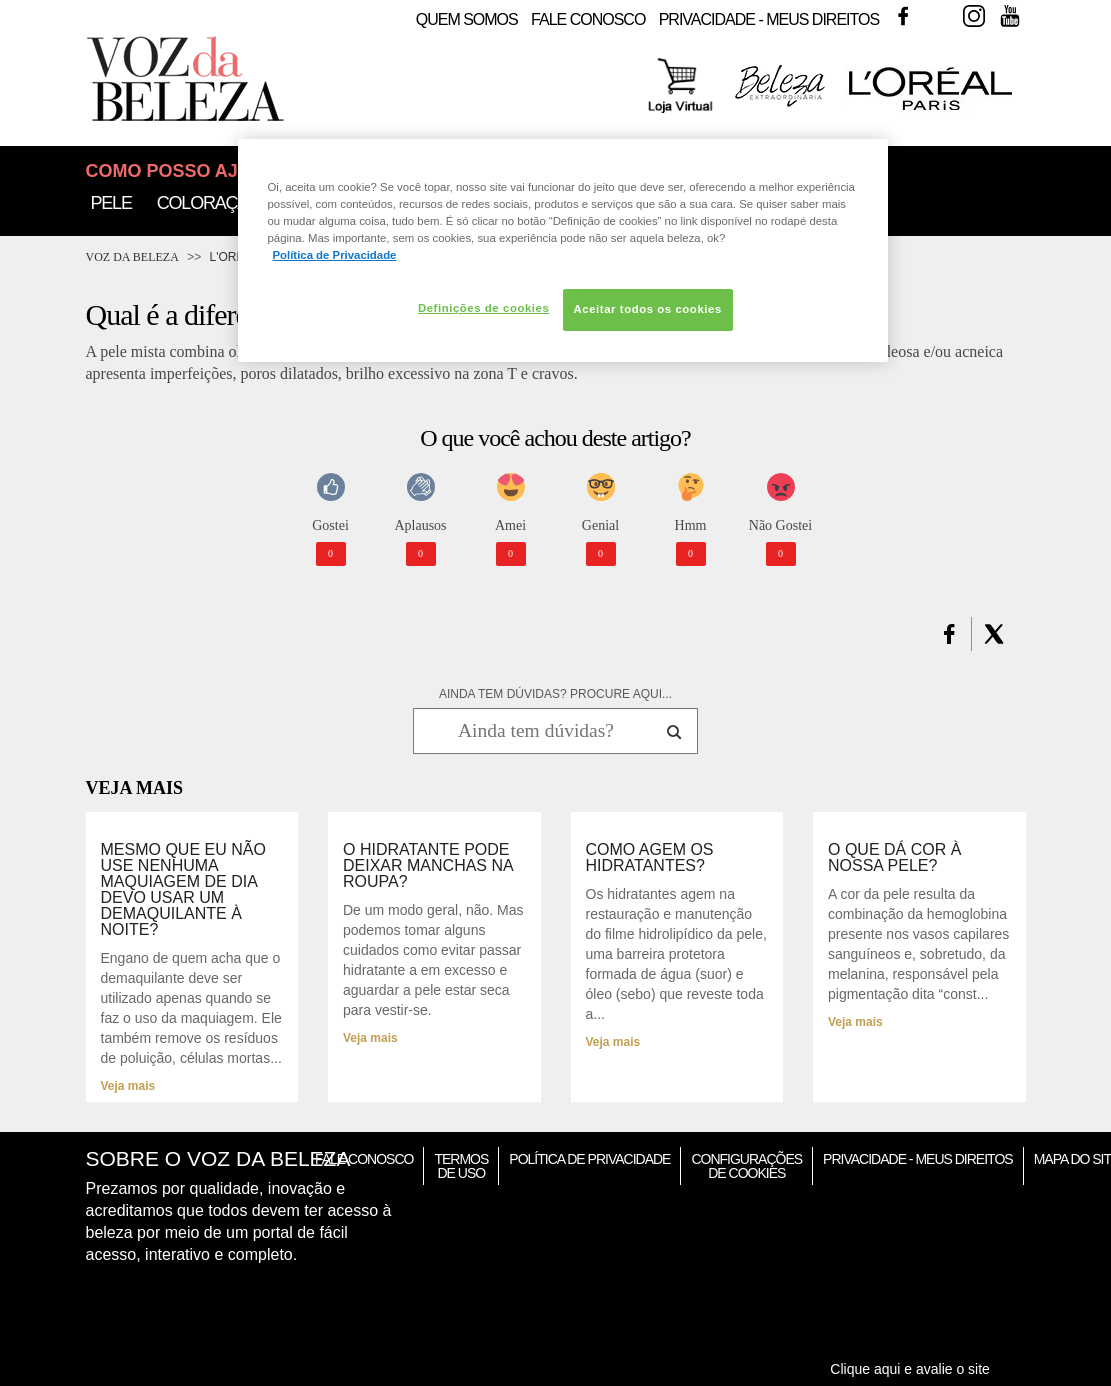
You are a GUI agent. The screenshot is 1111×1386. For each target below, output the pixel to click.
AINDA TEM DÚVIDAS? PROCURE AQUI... (555, 694)
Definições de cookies (483, 308)
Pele (111, 203)
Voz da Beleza (132, 257)
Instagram (974, 16)
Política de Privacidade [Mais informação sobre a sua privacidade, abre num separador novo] (335, 255)
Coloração (209, 203)
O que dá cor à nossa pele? (894, 858)
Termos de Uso (461, 1166)
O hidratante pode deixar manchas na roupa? (428, 866)
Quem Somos (467, 19)
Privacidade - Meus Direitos (769, 19)
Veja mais (128, 1086)
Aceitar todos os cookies (648, 309)
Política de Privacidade (589, 1159)
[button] (949, 634)
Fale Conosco (588, 19)
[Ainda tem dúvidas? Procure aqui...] (535, 731)
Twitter (939, 16)
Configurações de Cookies (746, 1166)
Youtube (1010, 16)
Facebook (903, 16)
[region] (563, 250)
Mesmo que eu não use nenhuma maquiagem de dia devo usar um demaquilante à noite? (183, 890)
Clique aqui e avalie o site (910, 1369)
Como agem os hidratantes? (650, 858)
